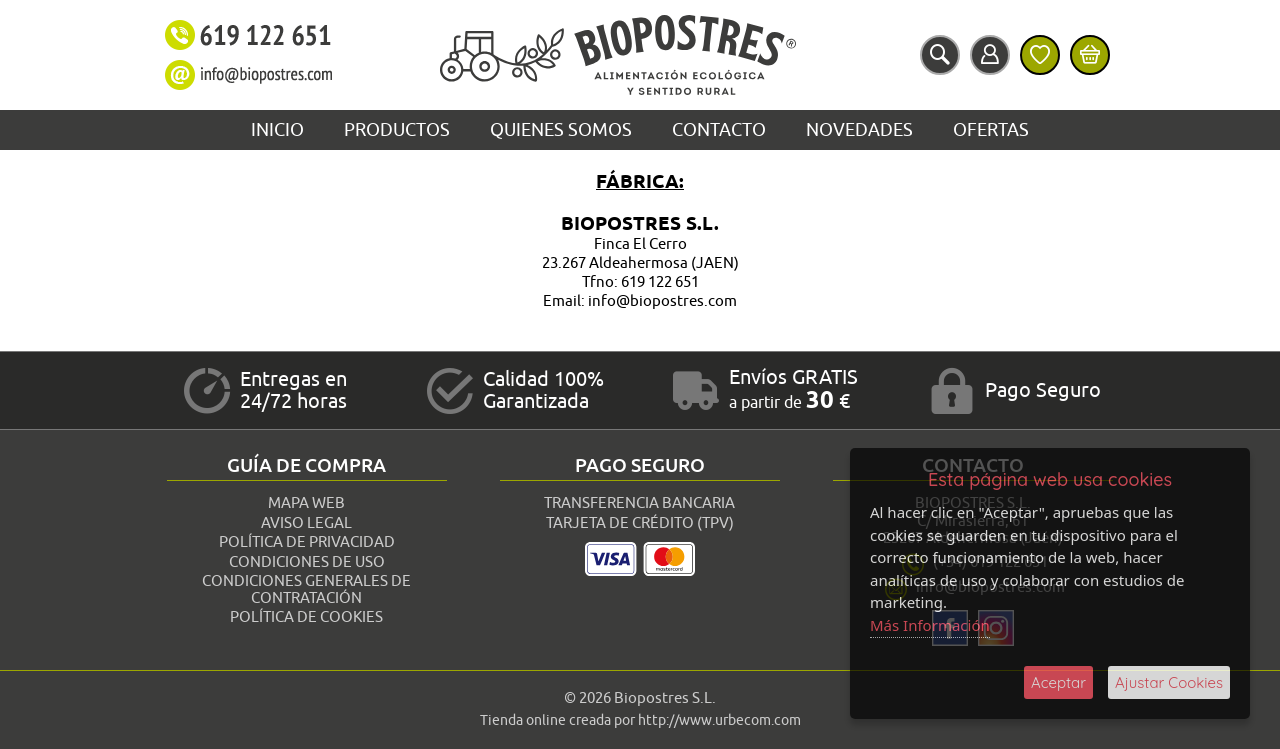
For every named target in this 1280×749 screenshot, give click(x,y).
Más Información (930, 625)
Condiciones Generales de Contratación (306, 590)
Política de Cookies (306, 617)
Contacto (719, 130)
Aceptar (1058, 682)
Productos (397, 130)
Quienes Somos (561, 130)
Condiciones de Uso (307, 562)
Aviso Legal (306, 523)
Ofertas (991, 130)
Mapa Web (306, 503)
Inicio (277, 130)
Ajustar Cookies (1169, 682)
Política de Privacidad (307, 542)
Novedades (859, 130)
